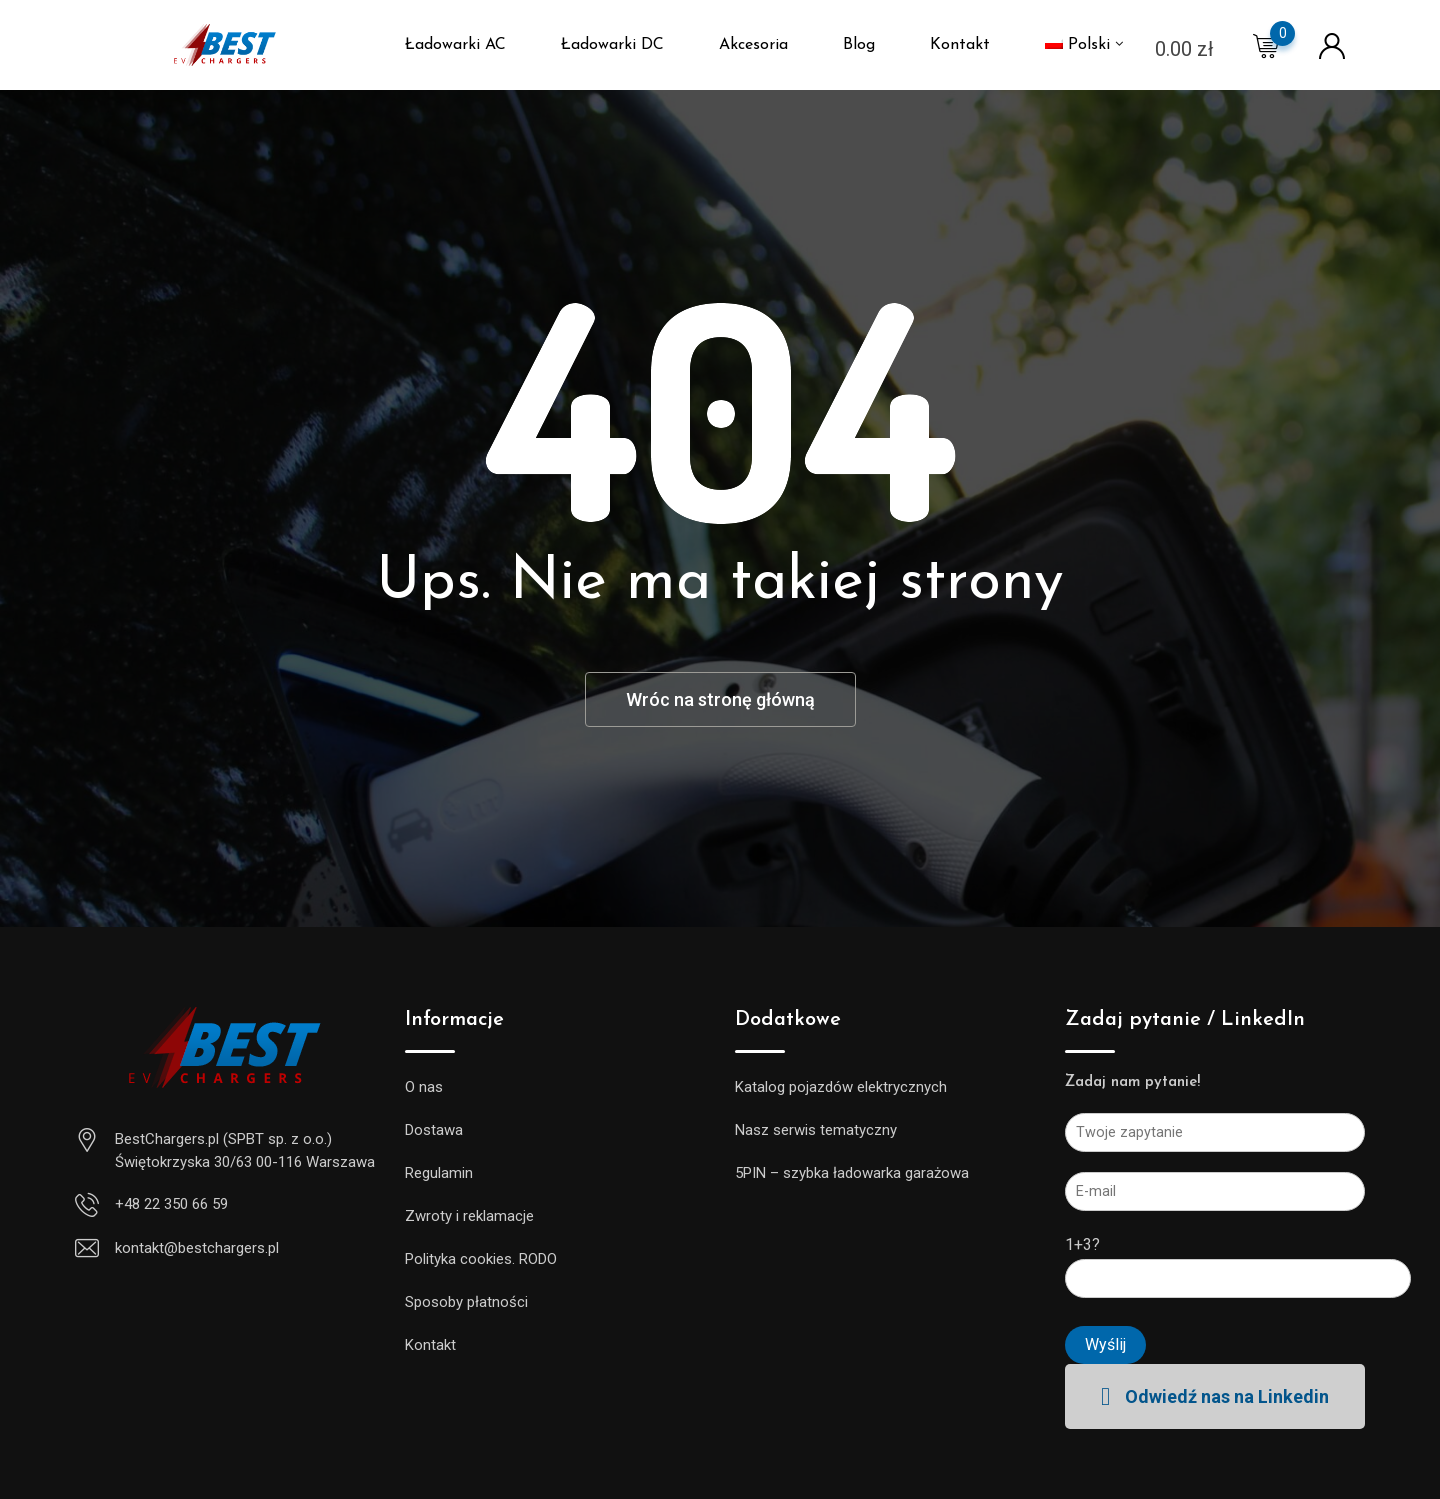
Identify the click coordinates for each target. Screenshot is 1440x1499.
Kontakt (960, 45)
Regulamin (439, 1173)
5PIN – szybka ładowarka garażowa (852, 1173)
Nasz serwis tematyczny (816, 1130)
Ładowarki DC (612, 45)
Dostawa (434, 1130)
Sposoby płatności (466, 1302)
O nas (424, 1087)
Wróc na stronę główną (720, 699)
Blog (859, 45)
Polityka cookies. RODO (481, 1259)
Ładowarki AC (455, 45)
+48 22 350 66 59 (171, 1204)
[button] (1215, 1396)
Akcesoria (753, 45)
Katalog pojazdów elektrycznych (841, 1087)
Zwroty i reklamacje (469, 1216)
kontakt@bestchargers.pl (197, 1248)
